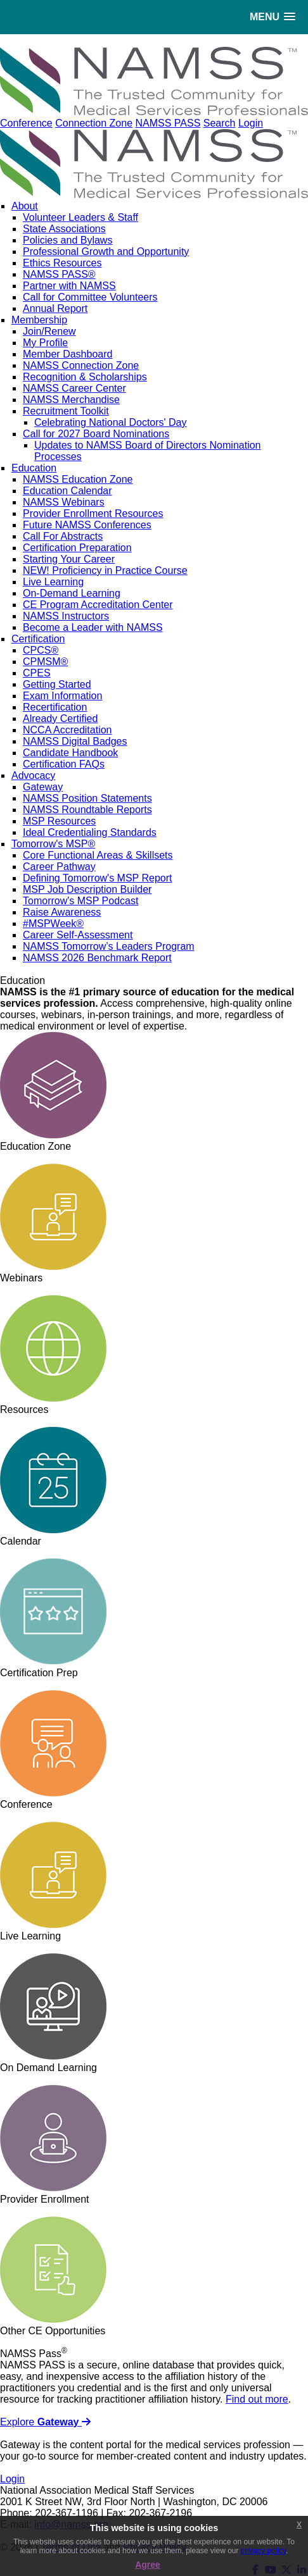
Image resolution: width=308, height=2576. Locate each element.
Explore (45, 2422)
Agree (147, 2565)
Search (219, 123)
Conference (26, 123)
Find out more (257, 2399)
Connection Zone (93, 123)
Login (250, 123)
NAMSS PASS (167, 123)
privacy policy (263, 2550)
